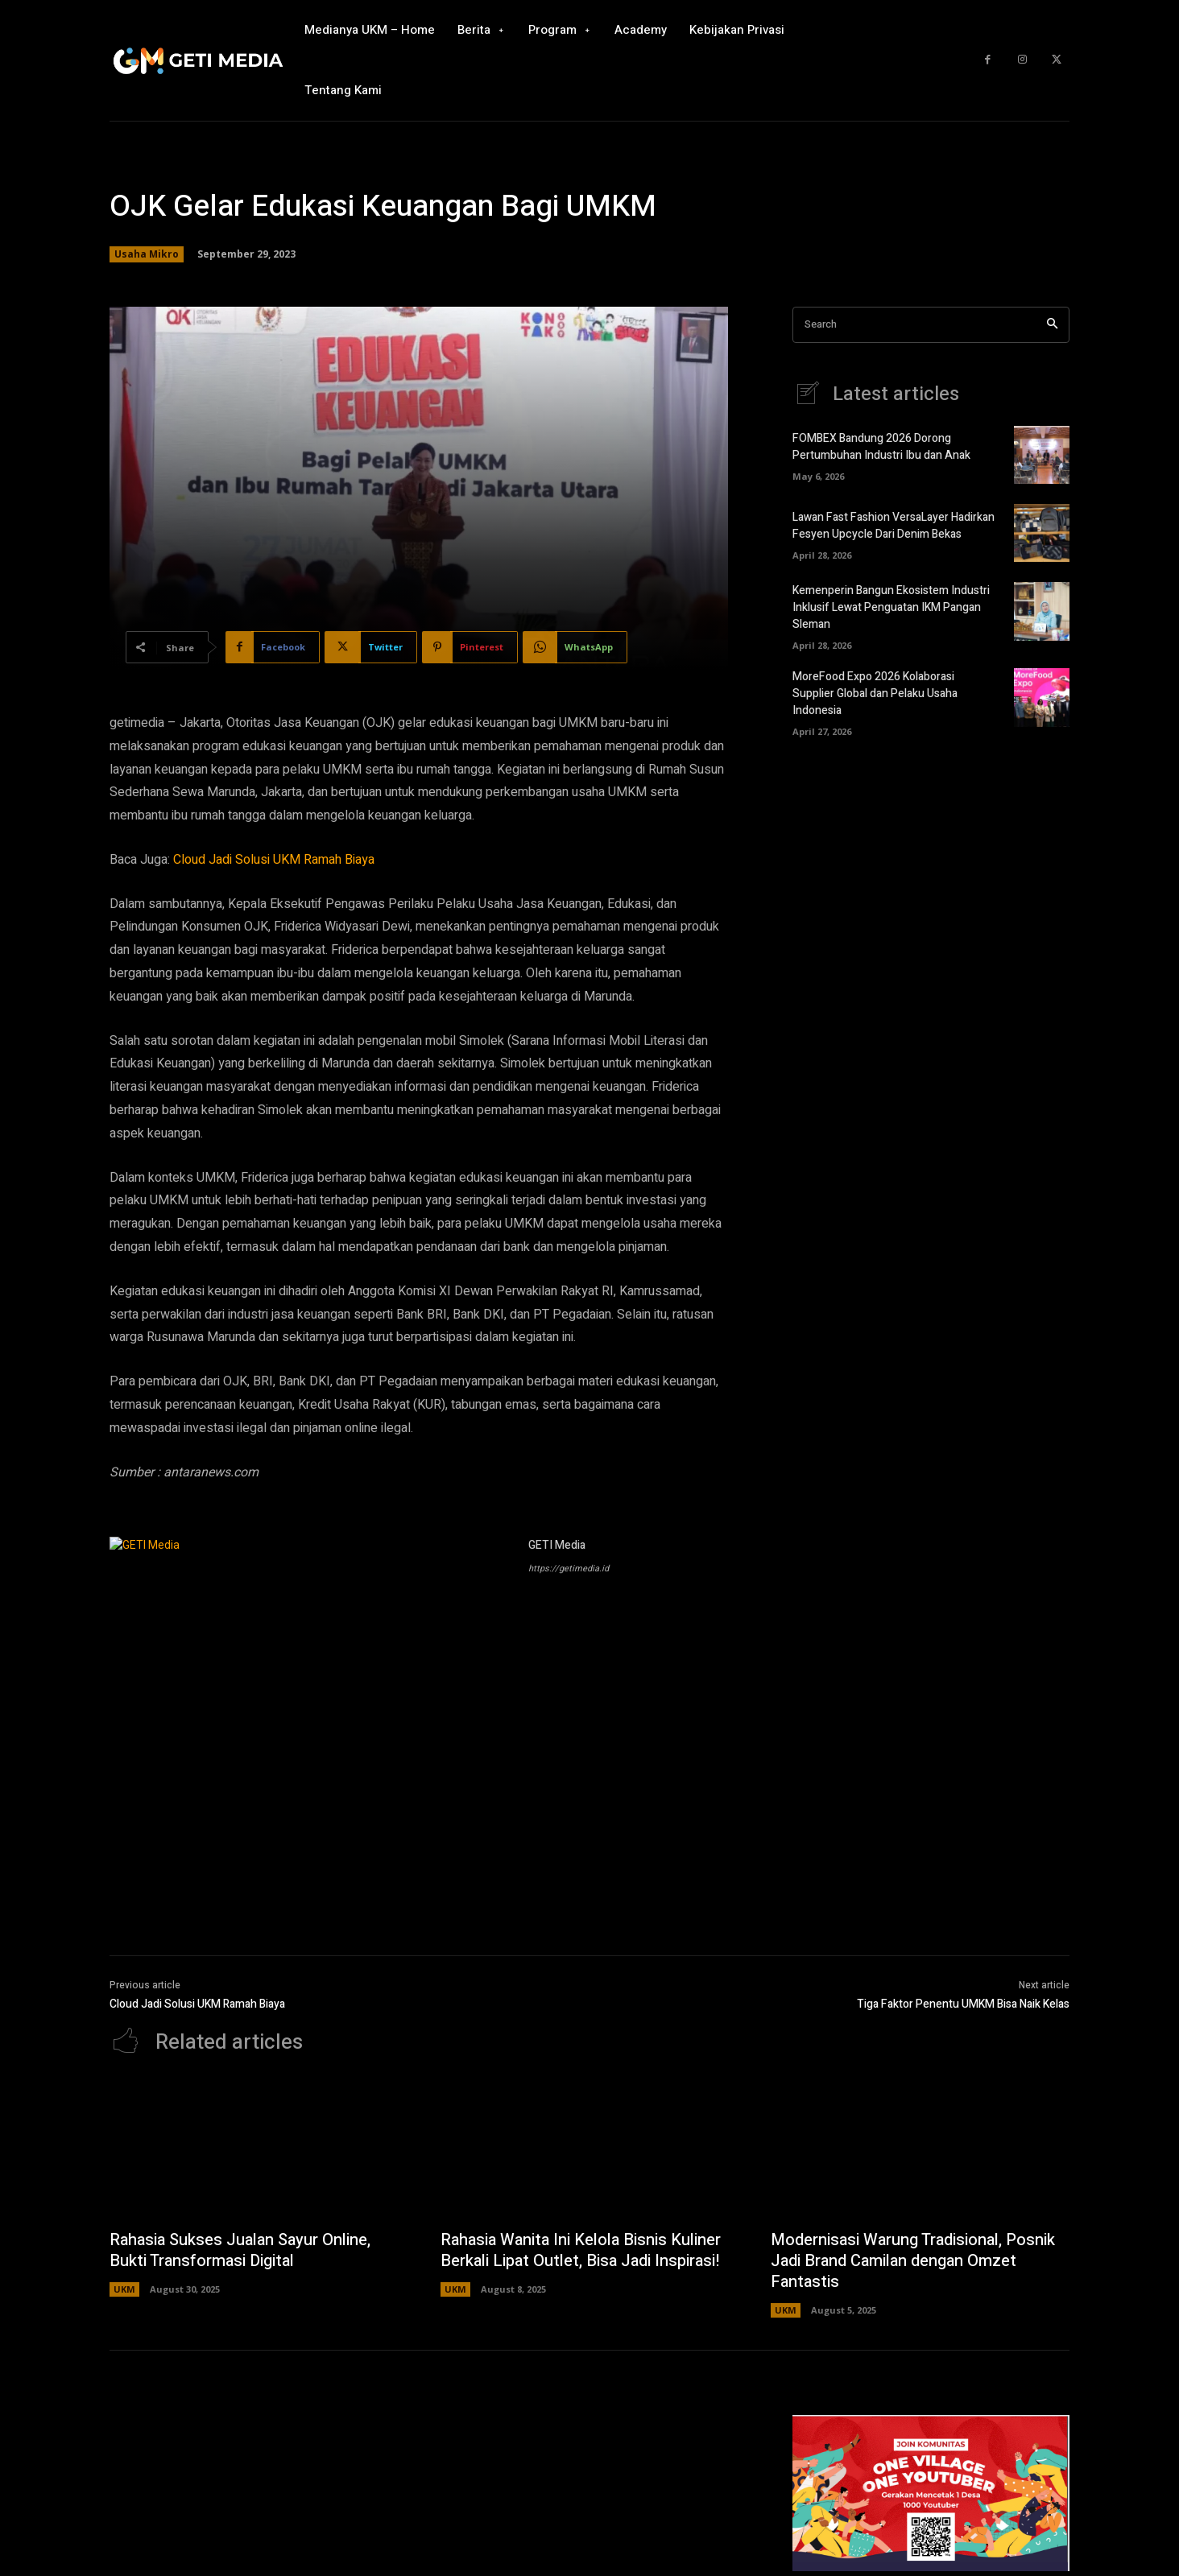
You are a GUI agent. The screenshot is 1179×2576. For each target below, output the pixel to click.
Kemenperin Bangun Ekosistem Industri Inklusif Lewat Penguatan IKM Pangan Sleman (891, 607)
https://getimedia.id (568, 1568)
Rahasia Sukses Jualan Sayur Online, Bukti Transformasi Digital (240, 2250)
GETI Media (556, 1545)
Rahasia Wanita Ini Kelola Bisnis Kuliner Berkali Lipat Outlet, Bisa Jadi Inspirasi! (581, 2250)
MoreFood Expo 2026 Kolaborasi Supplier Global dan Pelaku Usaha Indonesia (875, 693)
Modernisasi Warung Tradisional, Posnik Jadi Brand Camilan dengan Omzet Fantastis (913, 2260)
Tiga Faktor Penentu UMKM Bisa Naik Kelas (963, 2004)
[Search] (1052, 325)
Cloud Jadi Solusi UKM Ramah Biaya (275, 859)
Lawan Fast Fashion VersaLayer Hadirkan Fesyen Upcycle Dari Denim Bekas (893, 526)
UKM (124, 2289)
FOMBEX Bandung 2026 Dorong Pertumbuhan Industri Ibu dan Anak (881, 447)
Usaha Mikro (147, 254)
